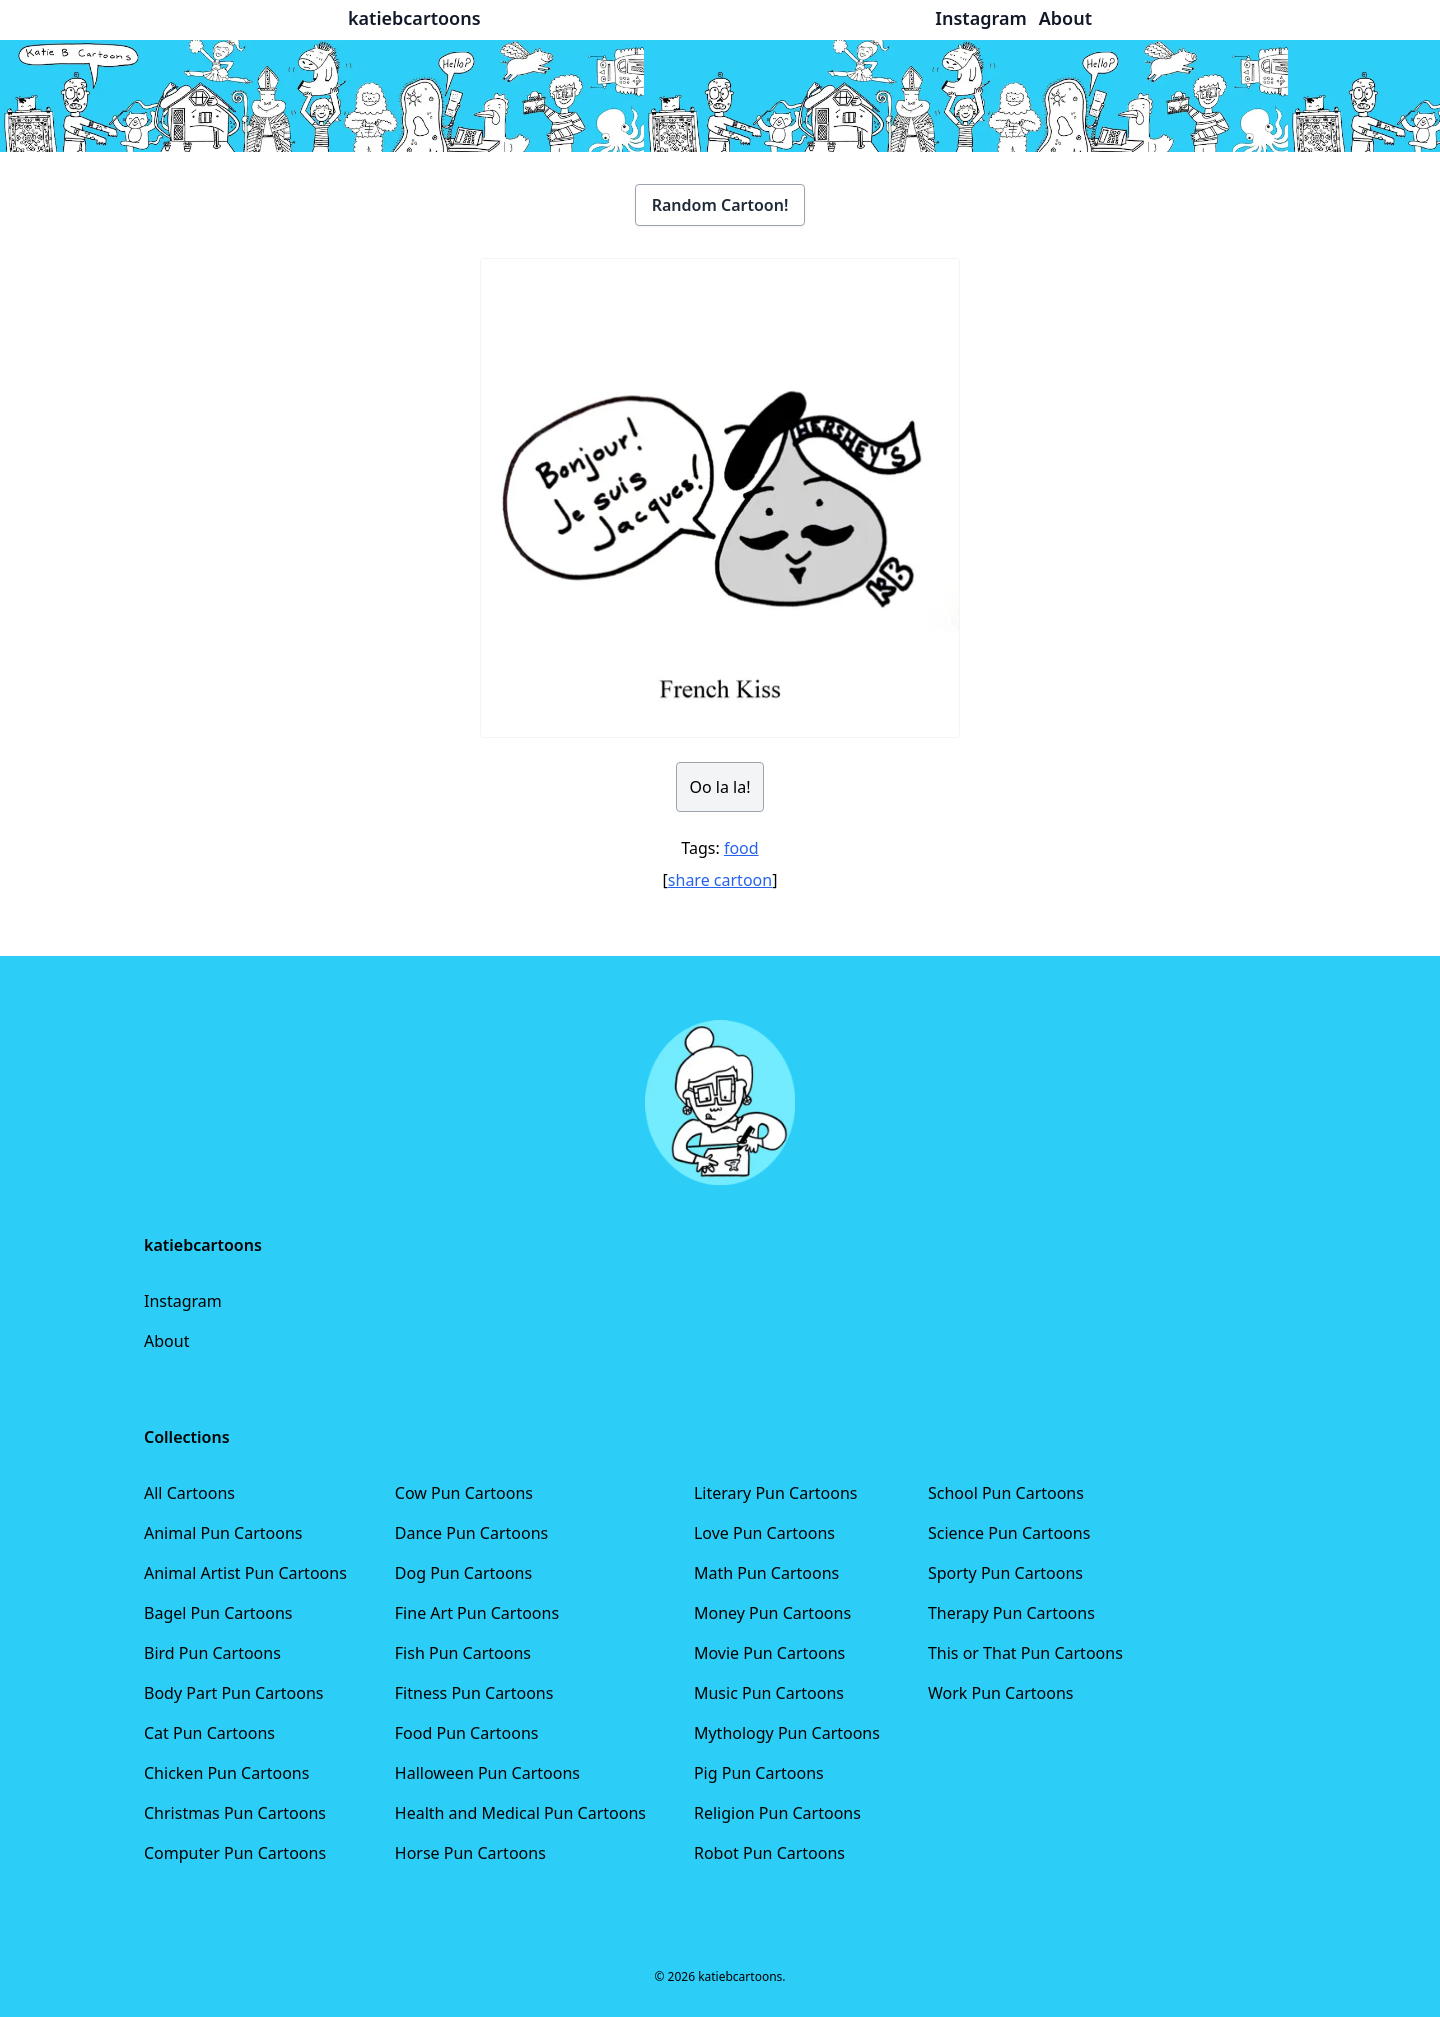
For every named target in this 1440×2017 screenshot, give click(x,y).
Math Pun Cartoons (766, 1573)
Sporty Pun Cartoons (1005, 1573)
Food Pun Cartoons (467, 1733)
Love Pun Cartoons (764, 1533)
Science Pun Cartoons (1009, 1533)
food (741, 848)
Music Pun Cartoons (769, 1693)
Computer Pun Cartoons (235, 1853)
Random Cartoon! (720, 205)
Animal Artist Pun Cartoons (245, 1573)
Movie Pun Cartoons (769, 1653)
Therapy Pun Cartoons (1011, 1613)
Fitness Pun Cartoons (474, 1693)
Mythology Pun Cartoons (787, 1733)
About (166, 1341)
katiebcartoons (414, 18)
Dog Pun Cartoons (463, 1573)
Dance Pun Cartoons (471, 1533)
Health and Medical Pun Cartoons (520, 1813)
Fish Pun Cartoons (463, 1653)
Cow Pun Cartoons (464, 1493)
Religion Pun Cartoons (777, 1813)
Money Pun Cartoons (772, 1613)
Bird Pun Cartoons (212, 1653)
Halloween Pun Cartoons (487, 1773)
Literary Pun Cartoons (776, 1493)
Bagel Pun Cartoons (218, 1613)
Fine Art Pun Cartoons (477, 1613)
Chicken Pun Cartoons (226, 1773)
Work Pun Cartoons (1001, 1693)
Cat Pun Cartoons (209, 1733)
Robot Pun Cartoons (769, 1853)
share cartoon (720, 880)
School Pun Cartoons (1006, 1493)
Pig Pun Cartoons (759, 1773)
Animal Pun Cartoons (223, 1533)
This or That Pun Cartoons (1025, 1653)
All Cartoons (189, 1493)
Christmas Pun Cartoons (235, 1813)
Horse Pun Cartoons (470, 1853)
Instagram (183, 1301)
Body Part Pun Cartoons (233, 1693)
